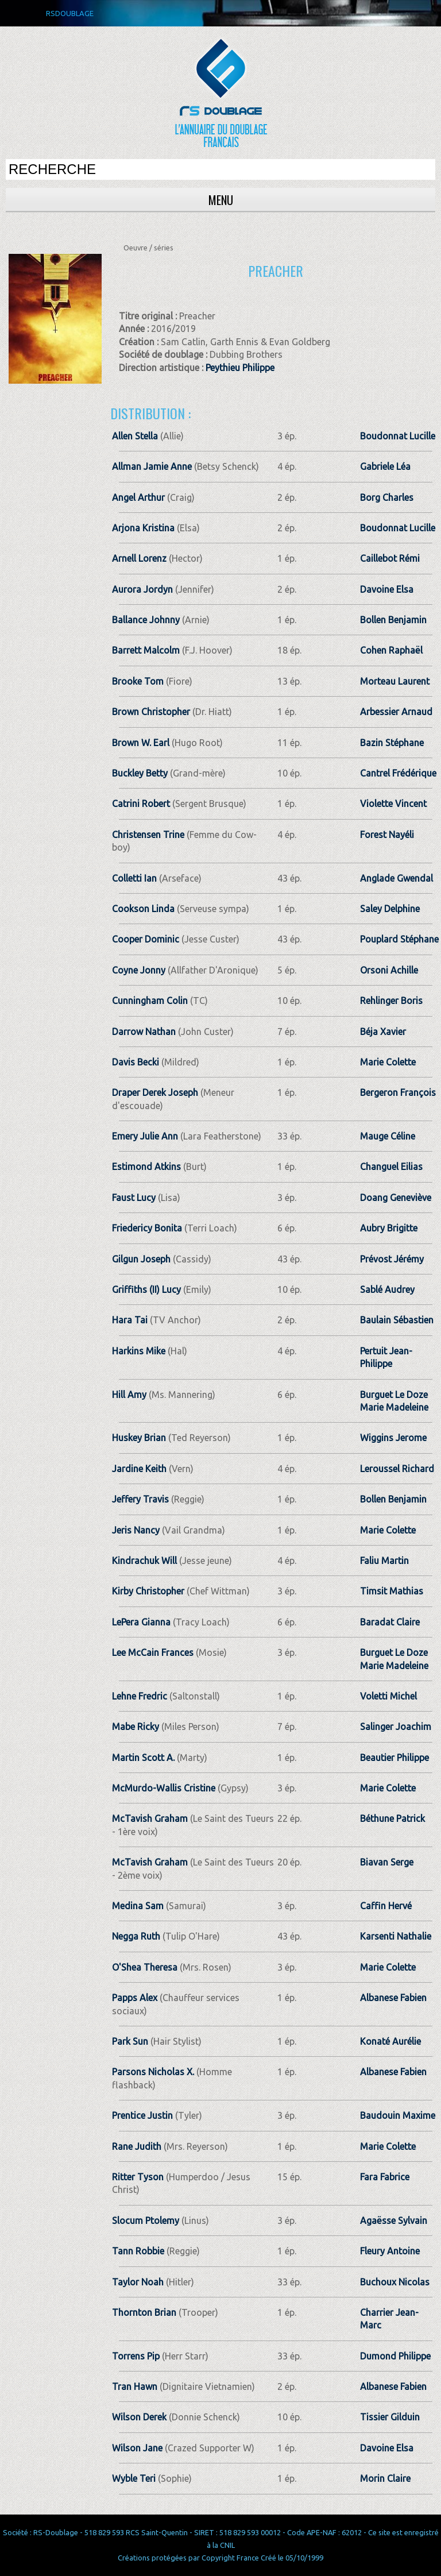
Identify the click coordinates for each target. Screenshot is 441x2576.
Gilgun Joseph (141, 1259)
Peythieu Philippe (240, 367)
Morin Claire (385, 2478)
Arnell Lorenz (139, 558)
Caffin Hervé (386, 1906)
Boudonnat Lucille (397, 436)
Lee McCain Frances (153, 1652)
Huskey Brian (139, 1437)
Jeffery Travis (140, 1499)
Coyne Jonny (138, 970)
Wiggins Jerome (393, 1437)
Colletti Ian (134, 878)
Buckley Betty (140, 773)
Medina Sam (138, 1906)
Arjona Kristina (143, 528)
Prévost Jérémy (392, 1259)
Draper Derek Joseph (155, 1092)
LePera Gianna (141, 1622)
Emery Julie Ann (145, 1136)
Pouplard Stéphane (399, 939)
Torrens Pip (136, 2356)
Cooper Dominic (145, 939)
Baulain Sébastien (397, 1320)
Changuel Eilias (391, 1166)
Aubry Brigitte (388, 1228)
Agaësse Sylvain (393, 2220)
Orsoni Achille (389, 970)
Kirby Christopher (148, 1591)
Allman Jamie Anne (152, 466)
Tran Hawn (134, 2386)
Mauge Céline (387, 1136)
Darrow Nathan (144, 1031)
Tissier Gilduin (390, 2417)
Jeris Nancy (136, 1530)
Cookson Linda (143, 908)
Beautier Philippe (394, 1757)
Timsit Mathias (391, 1591)
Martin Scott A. (143, 1757)
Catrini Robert (141, 803)
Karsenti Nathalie (395, 1936)
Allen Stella (135, 436)
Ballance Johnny (146, 620)
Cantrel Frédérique (398, 773)
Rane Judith (136, 2146)
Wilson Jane (137, 2448)
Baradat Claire (390, 1622)
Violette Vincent (393, 803)
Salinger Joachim (395, 1726)
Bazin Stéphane (392, 742)
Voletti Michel (388, 1696)
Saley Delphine (390, 908)
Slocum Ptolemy (145, 2220)
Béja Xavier (383, 1031)
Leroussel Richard (397, 1468)
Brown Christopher (151, 711)
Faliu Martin (384, 1560)
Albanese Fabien (393, 1997)
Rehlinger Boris (391, 1000)
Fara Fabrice (384, 2177)
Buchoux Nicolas (395, 2282)
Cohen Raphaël (391, 650)
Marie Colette (388, 1062)
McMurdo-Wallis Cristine (163, 1788)
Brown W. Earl (140, 742)
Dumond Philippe (395, 2356)
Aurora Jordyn (142, 589)
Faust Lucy (134, 1197)
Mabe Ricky (135, 1726)
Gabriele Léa (385, 466)
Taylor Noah (138, 2282)
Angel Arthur (138, 497)
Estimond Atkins (146, 1166)
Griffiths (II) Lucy (146, 1289)
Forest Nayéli (387, 834)
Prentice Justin (142, 2115)
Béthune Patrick (392, 1818)
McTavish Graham (150, 1818)
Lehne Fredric (139, 1696)
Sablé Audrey (387, 1289)
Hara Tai (130, 1320)
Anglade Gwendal (396, 878)
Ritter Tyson (138, 2177)
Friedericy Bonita (147, 1228)
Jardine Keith (139, 1468)
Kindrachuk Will (144, 1560)
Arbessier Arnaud (396, 711)
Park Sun (130, 2041)
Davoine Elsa (386, 589)
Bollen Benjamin (393, 620)
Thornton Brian (144, 2312)
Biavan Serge (386, 1862)
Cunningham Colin (150, 1000)
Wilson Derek (139, 2417)
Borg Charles (386, 497)
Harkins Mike (138, 1351)
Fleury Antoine (390, 2251)
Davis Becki (135, 1062)
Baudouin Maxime (397, 2115)
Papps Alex (134, 1997)
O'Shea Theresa (144, 1967)
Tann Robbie (138, 2251)
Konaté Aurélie (390, 2041)
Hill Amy (129, 1394)
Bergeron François (398, 1092)
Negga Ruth (136, 1936)
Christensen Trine (148, 834)
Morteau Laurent (395, 681)
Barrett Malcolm (146, 650)
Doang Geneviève (395, 1197)
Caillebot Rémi (390, 558)
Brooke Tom (138, 681)
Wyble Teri (134, 2478)
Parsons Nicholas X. (153, 2072)
